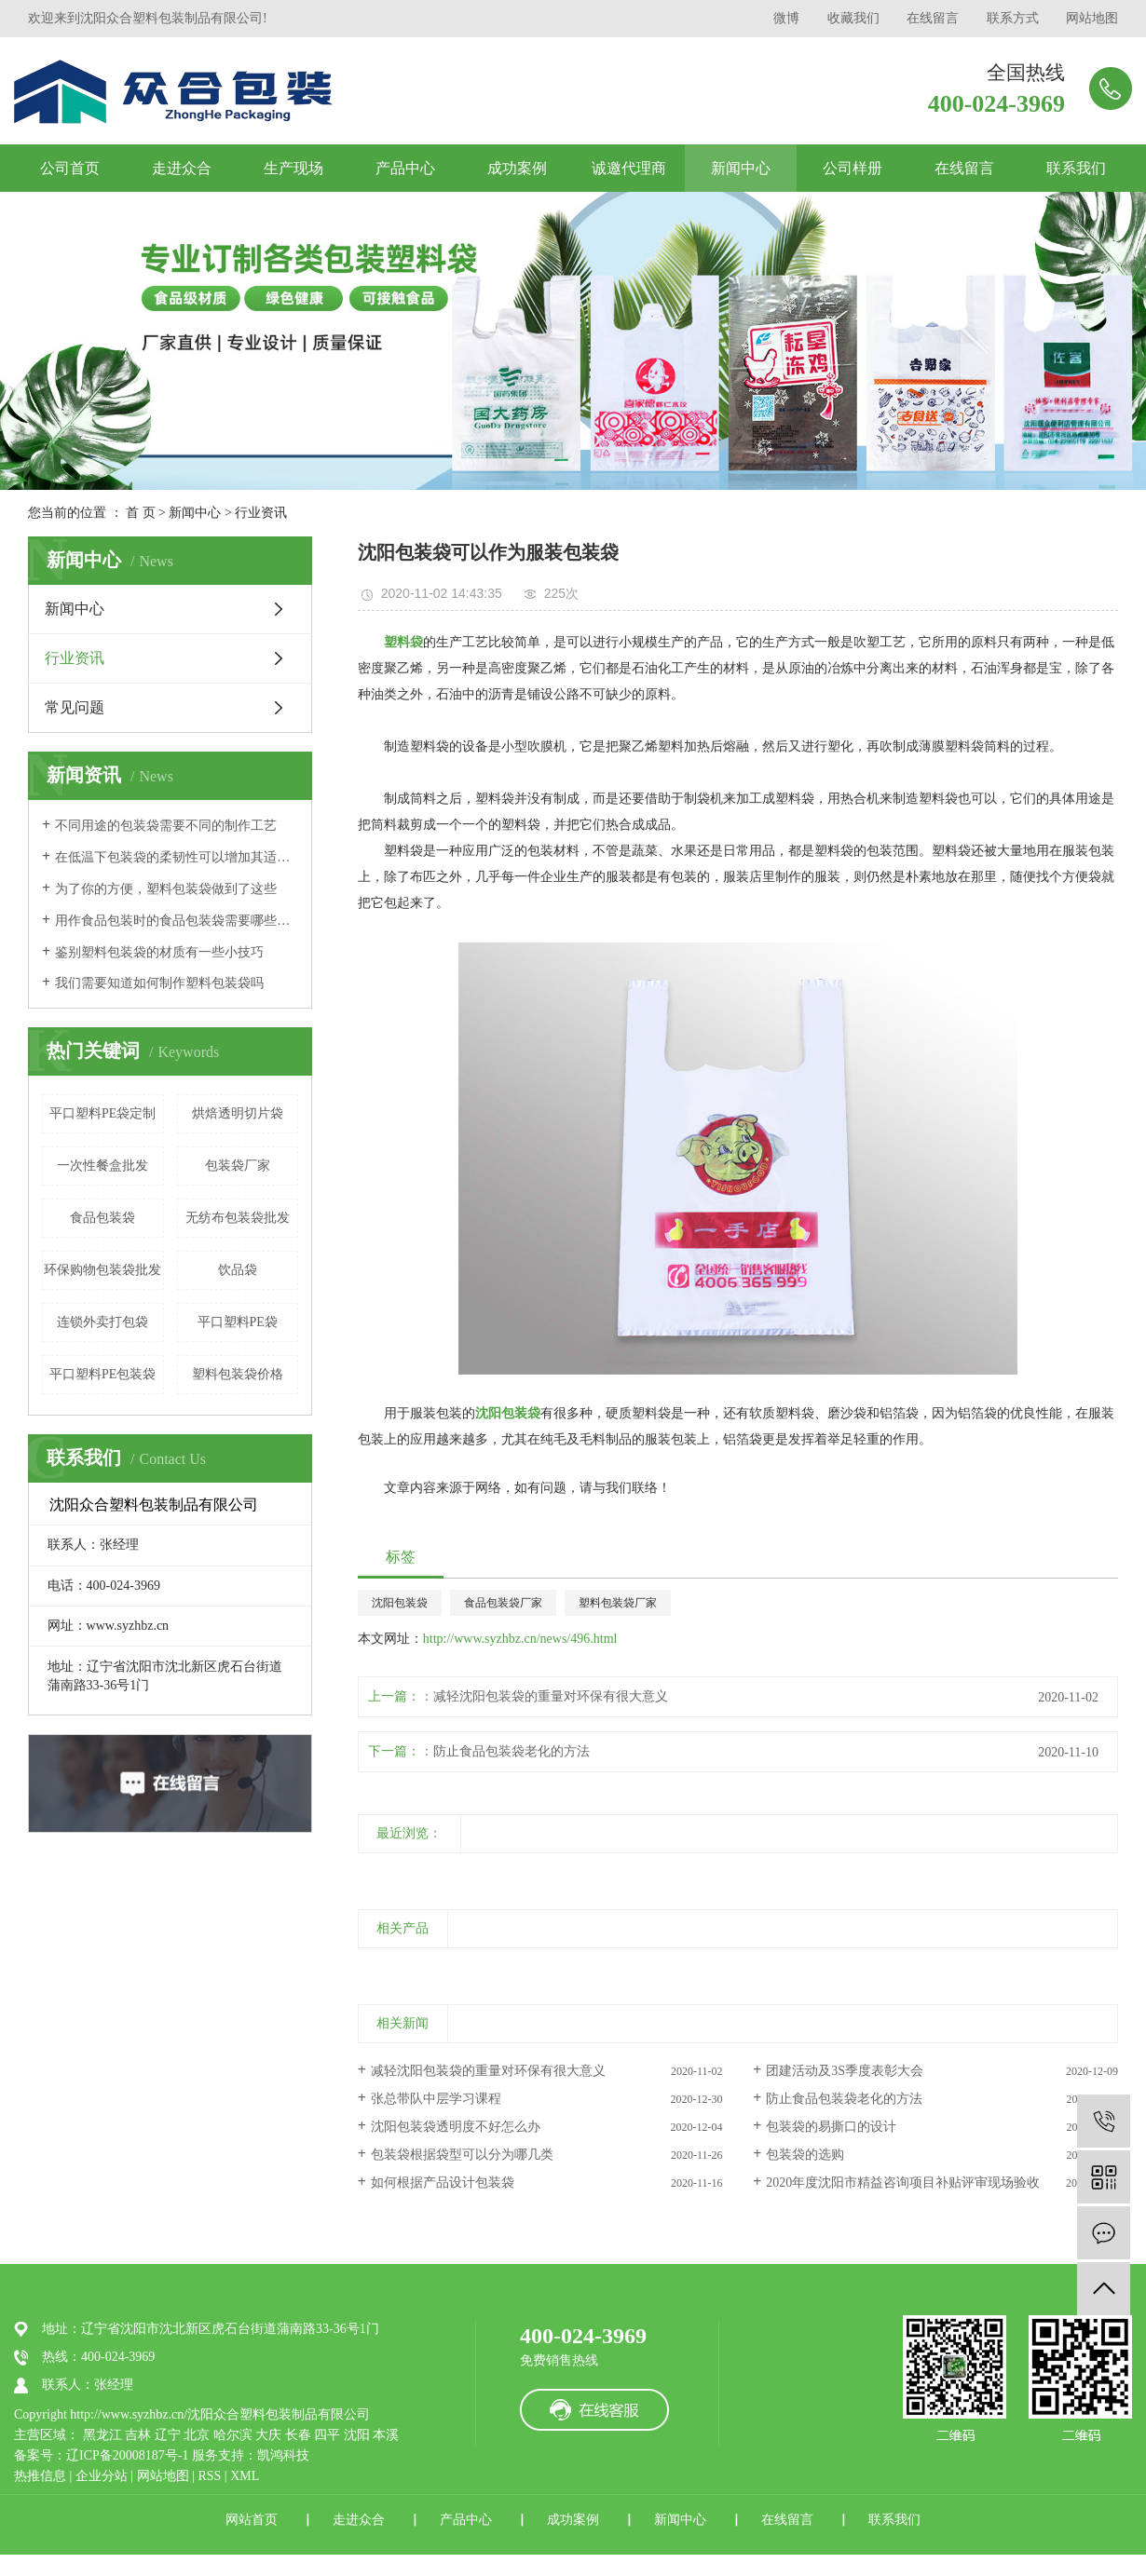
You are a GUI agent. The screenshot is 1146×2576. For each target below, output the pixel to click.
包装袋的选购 (805, 2155)
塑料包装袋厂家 (618, 1602)
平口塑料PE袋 (238, 1322)
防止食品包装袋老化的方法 (511, 1751)
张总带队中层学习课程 (436, 2099)
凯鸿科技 (283, 2455)
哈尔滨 (232, 2435)
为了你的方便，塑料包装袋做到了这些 (166, 889)
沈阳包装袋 (400, 1602)
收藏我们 (853, 18)
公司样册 (852, 168)
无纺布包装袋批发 (237, 1218)
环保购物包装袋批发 (102, 1270)
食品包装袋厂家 (503, 1602)
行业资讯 (261, 513)
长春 (298, 2435)
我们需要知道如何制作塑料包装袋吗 (159, 983)
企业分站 (101, 2476)
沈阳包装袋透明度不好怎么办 (455, 2127)
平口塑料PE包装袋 (102, 1374)
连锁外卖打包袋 (102, 1322)
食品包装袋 (102, 1218)
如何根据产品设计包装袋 (442, 2183)
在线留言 (933, 18)
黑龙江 (102, 2435)
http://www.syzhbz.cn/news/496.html (520, 1639)
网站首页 (251, 2520)
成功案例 (517, 168)
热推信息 (40, 2476)
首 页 (141, 513)
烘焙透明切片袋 (237, 1113)
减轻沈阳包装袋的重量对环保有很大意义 (550, 1696)
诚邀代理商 (629, 168)
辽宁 (168, 2435)
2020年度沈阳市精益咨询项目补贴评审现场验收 (903, 2183)
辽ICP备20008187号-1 (127, 2455)
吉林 (138, 2435)
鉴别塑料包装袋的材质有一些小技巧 (159, 952)
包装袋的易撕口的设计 (831, 2127)
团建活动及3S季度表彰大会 (844, 2071)
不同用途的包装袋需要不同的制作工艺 (166, 826)
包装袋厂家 (237, 1166)
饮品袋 (237, 1270)
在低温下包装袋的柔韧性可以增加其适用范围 (176, 857)
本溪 (386, 2435)
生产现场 (293, 168)
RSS (209, 2476)
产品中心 (405, 168)
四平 (327, 2435)
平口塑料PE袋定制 (102, 1113)
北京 (197, 2435)
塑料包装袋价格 (237, 1374)
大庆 (268, 2435)
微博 (786, 18)
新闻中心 (741, 168)
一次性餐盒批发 (102, 1166)
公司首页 (70, 168)
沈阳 (357, 2435)
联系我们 (1076, 168)
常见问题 (74, 707)
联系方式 (1013, 18)
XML (244, 2476)
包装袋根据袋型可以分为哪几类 (462, 2155)
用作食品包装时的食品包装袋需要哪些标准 (176, 921)
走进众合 (181, 168)
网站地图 (1092, 18)
